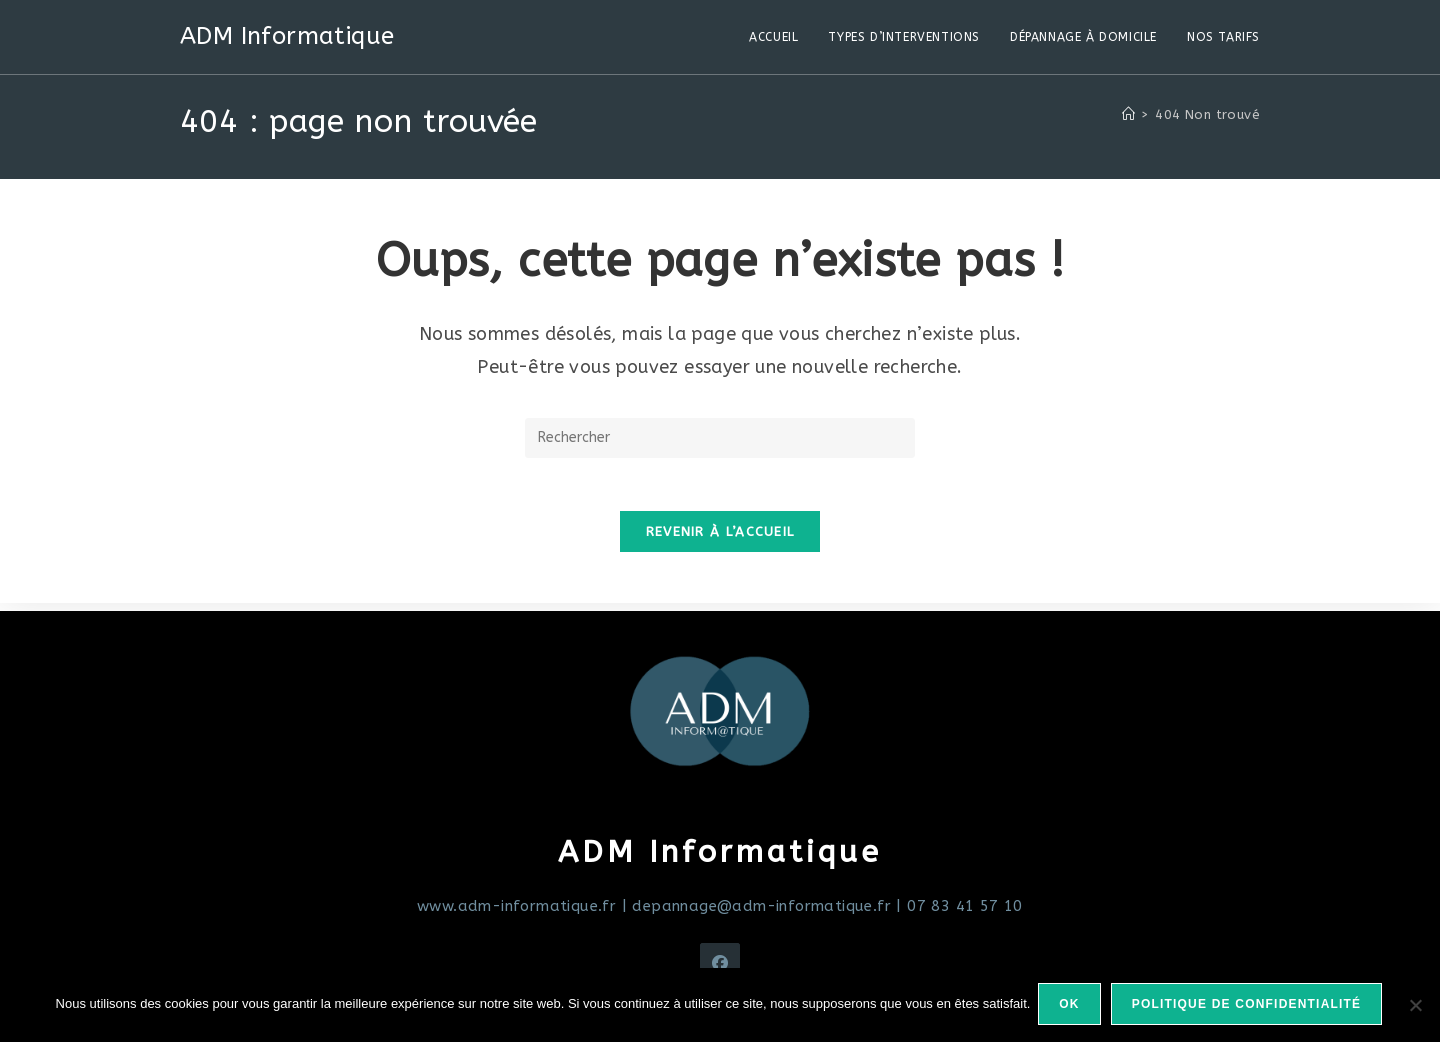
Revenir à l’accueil (720, 539)
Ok (1071, 1006)
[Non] (1415, 1006)
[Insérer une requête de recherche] (720, 438)
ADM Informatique (287, 36)
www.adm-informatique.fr (516, 906)
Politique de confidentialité (1249, 1006)
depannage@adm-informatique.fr (761, 906)
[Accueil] (1128, 114)
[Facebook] (720, 963)
